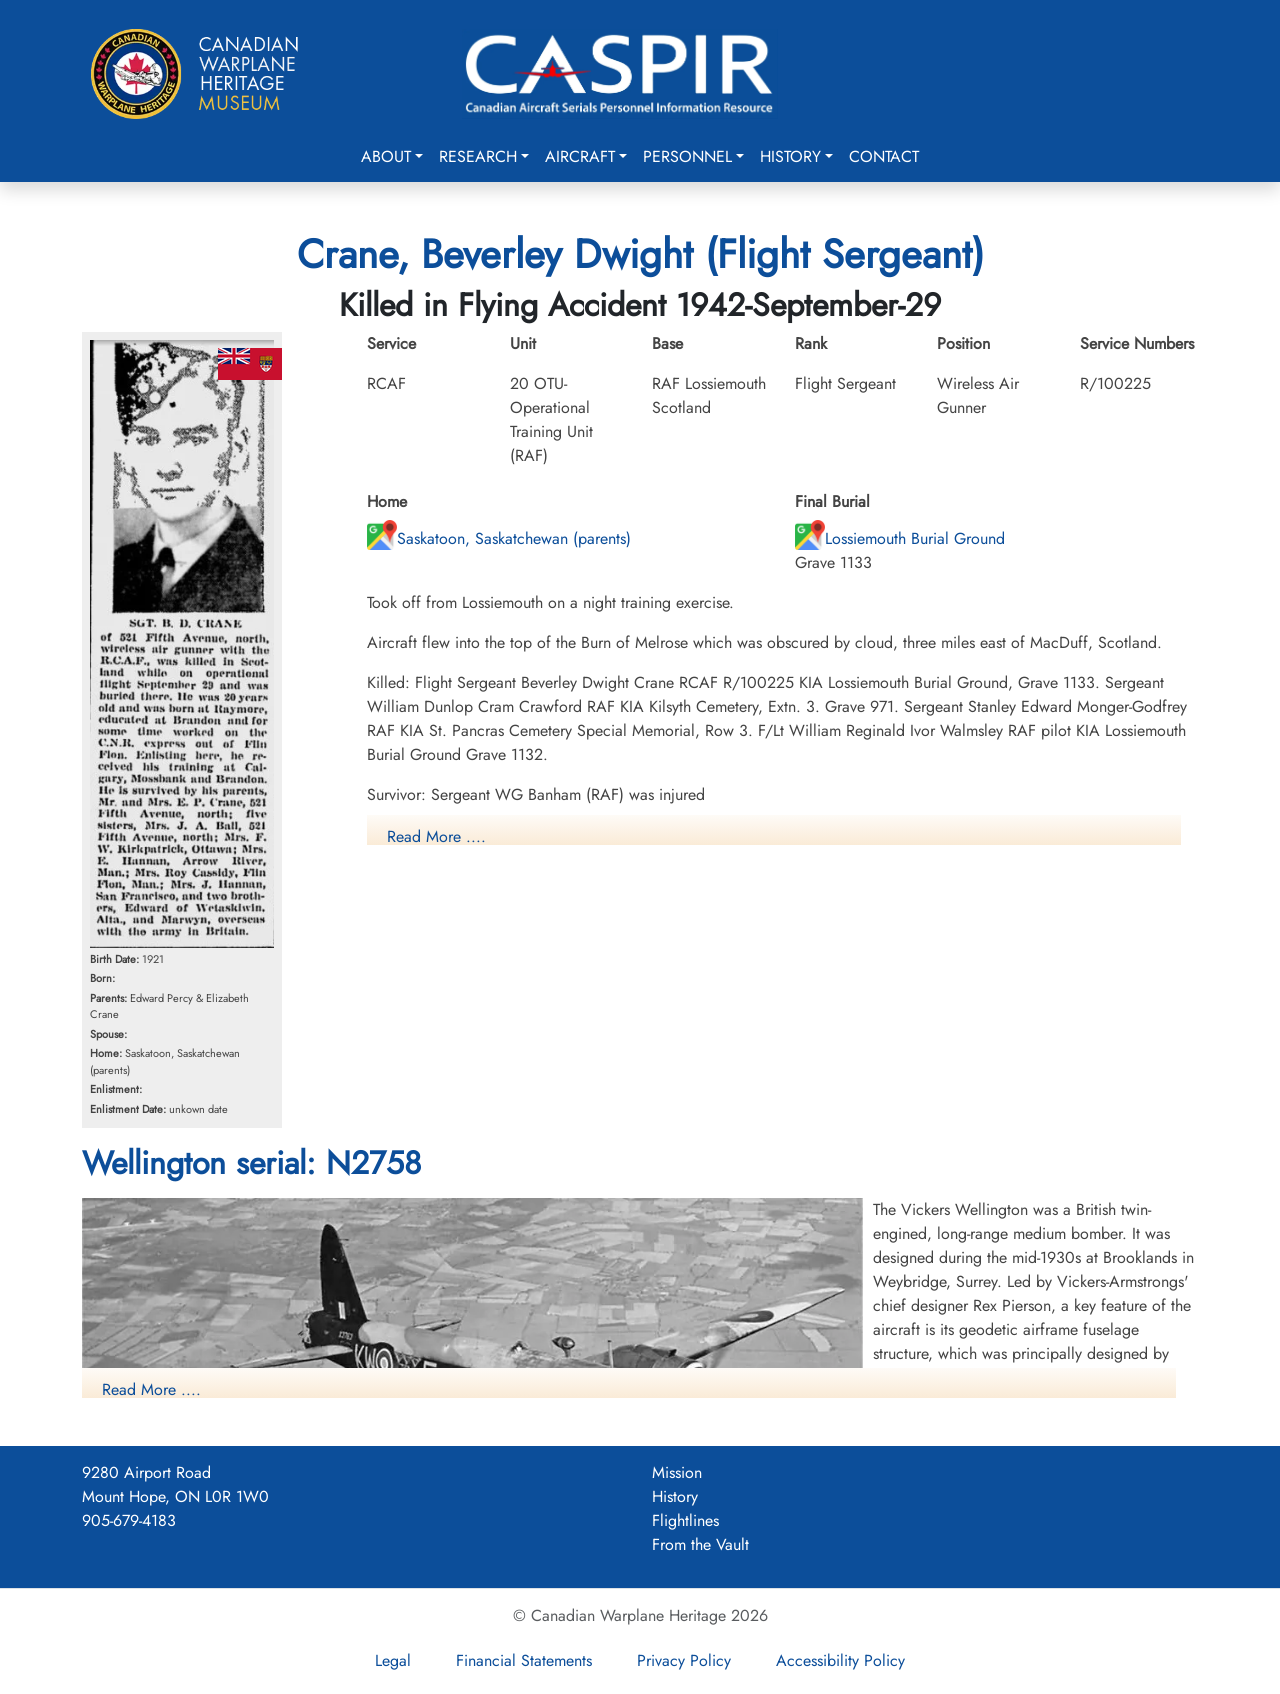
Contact (884, 156)
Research (478, 156)
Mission (677, 1472)
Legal (393, 1660)
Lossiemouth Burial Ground (900, 538)
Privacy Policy (684, 1660)
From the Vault (700, 1544)
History (790, 156)
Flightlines (685, 1520)
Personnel (687, 156)
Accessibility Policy (840, 1660)
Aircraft (580, 156)
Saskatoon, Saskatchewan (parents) (499, 538)
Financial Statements (524, 1660)
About (386, 156)
